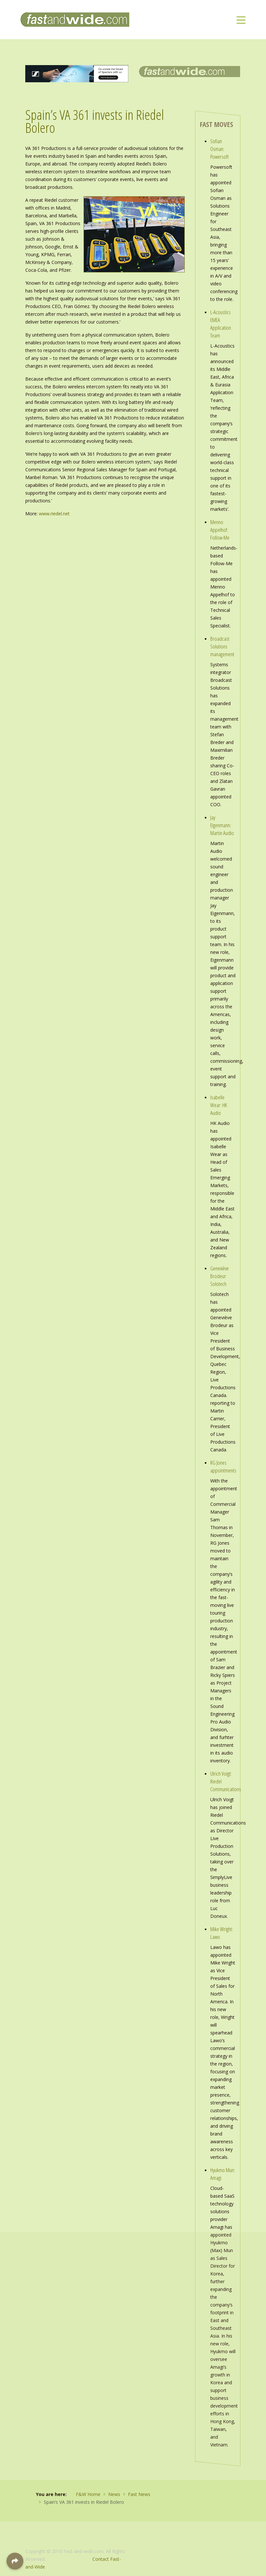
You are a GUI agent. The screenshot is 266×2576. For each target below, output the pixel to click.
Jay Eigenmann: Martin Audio (222, 825)
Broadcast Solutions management (222, 646)
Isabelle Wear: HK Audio (218, 1104)
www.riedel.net (54, 513)
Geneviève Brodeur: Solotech (219, 1276)
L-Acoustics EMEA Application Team (220, 323)
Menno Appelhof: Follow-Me (219, 529)
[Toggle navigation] (241, 20)
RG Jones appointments (223, 1466)
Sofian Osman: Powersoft (219, 148)
